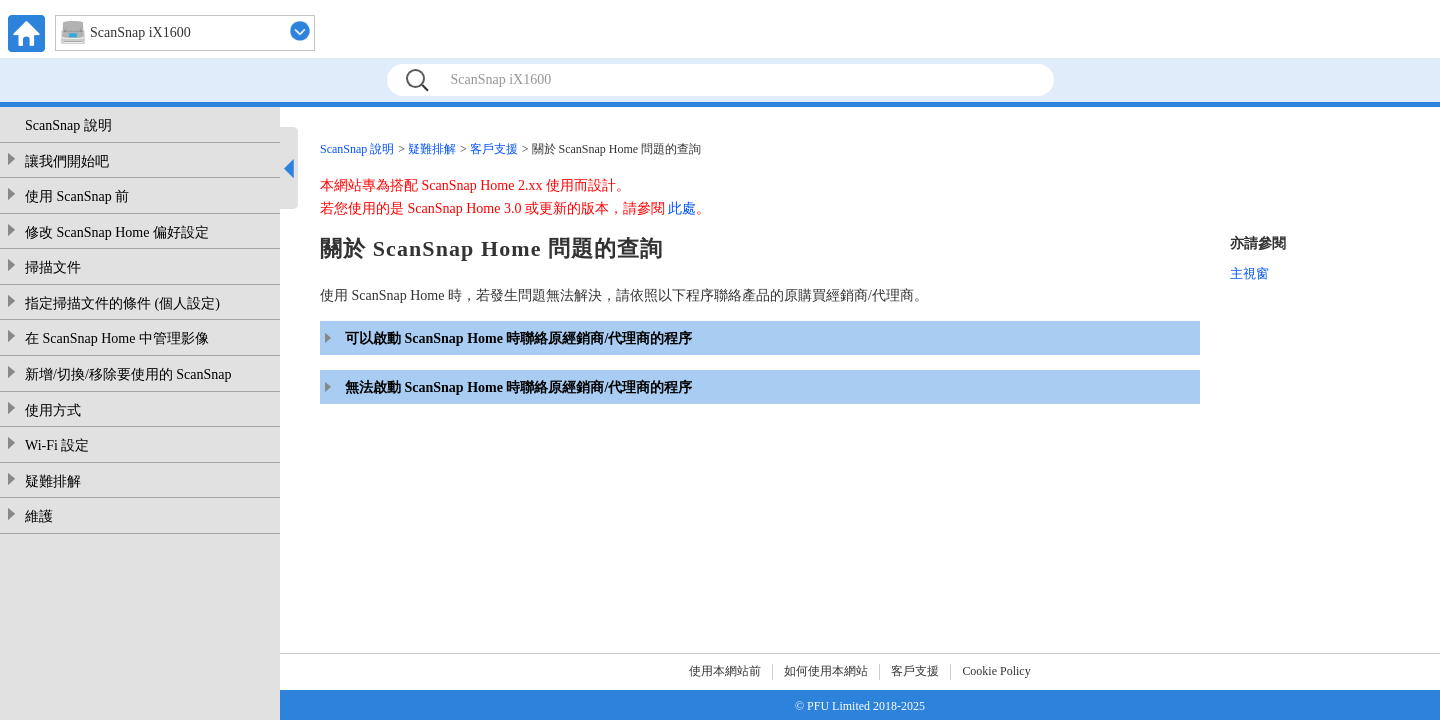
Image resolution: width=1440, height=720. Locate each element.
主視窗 (1249, 273)
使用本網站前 (725, 671)
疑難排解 (53, 481)
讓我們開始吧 (67, 161)
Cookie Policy (996, 671)
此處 (682, 208)
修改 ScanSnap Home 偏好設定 (117, 232)
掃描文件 (53, 267)
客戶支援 (494, 149)
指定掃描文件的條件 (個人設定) (122, 303)
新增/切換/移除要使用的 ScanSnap (128, 374)
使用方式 (53, 410)
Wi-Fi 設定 (57, 445)
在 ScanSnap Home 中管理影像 (117, 338)
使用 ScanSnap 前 (77, 196)
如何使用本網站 (826, 671)
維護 (39, 516)
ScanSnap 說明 (68, 125)
